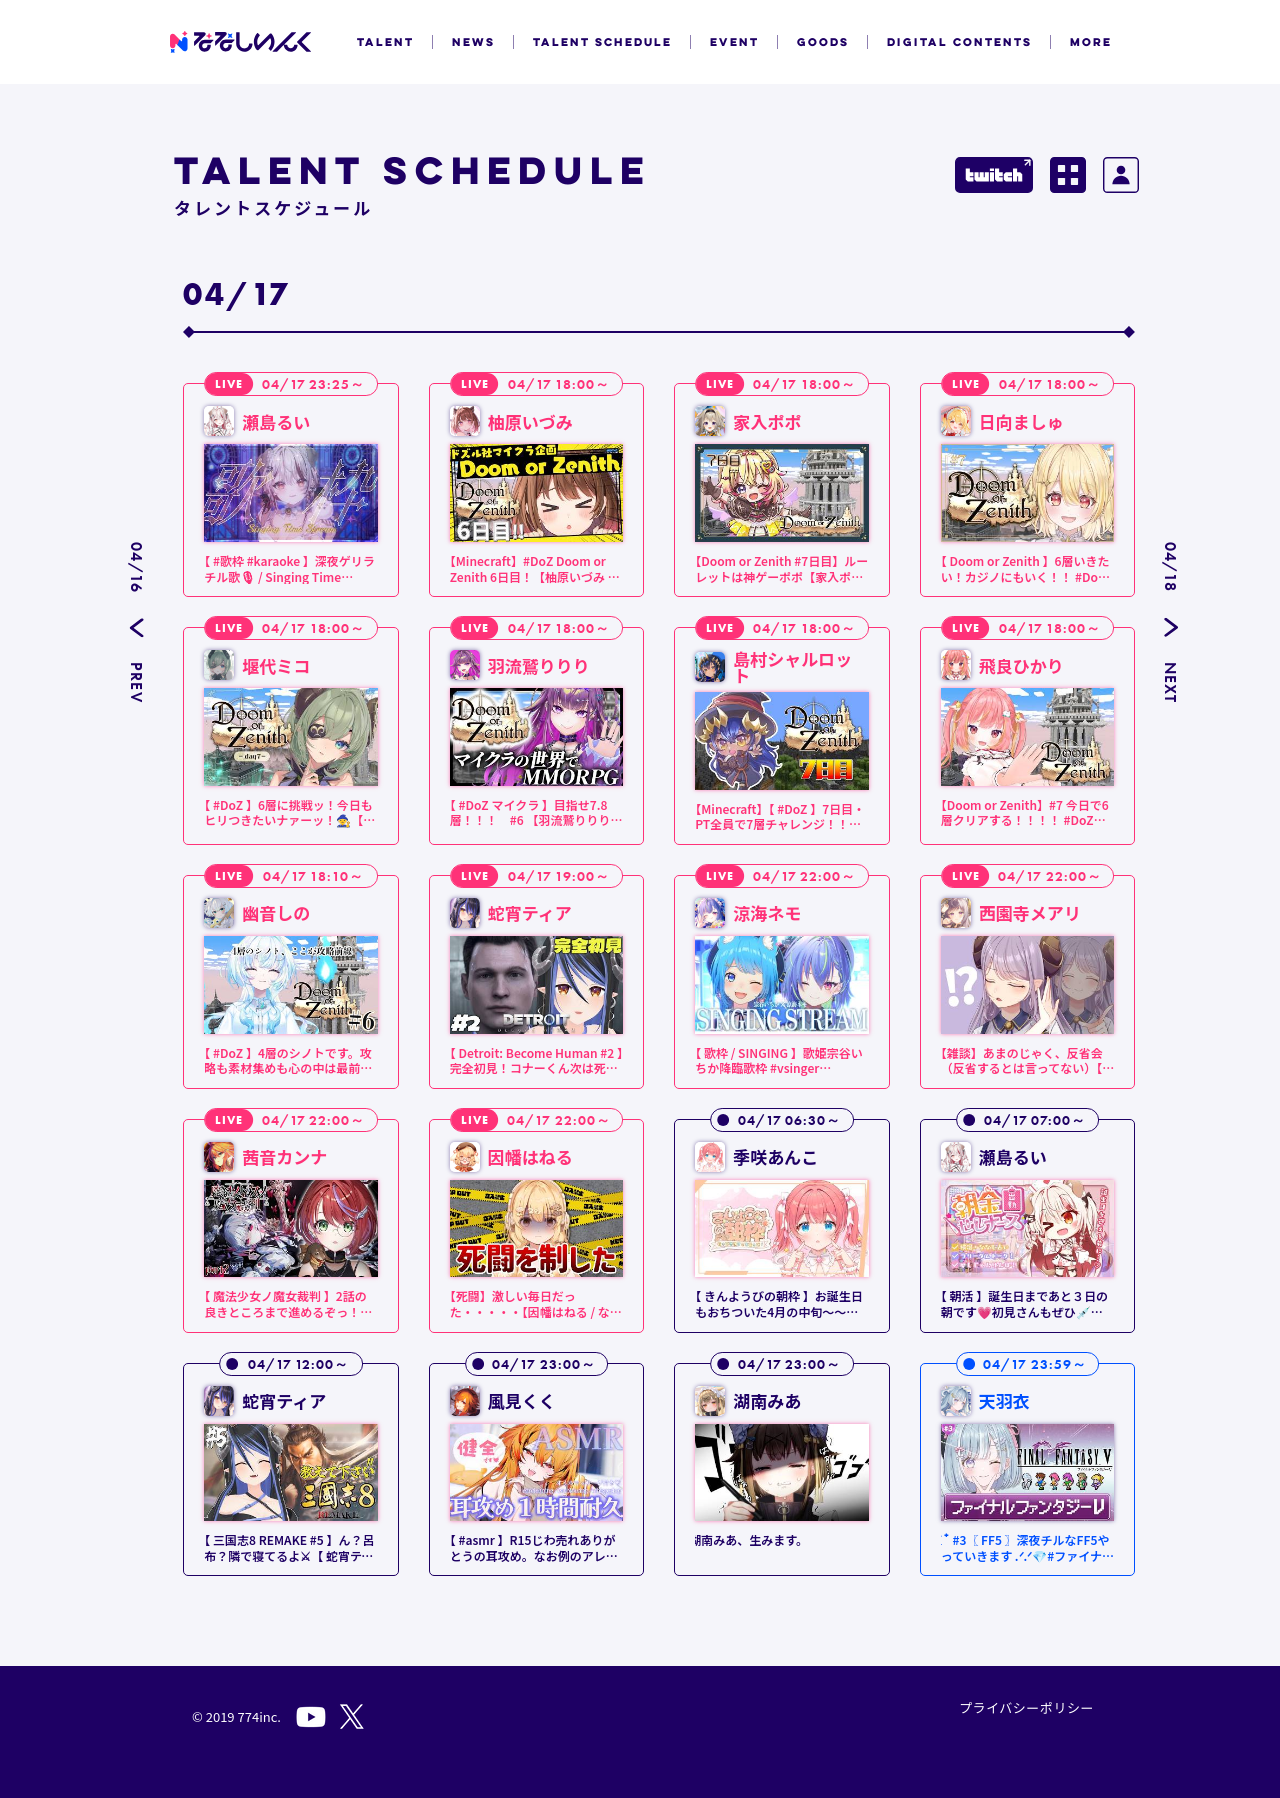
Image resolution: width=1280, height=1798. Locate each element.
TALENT (385, 42)
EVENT (734, 42)
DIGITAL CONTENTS (959, 42)
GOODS (823, 42)
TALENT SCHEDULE (602, 42)
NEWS (473, 42)
